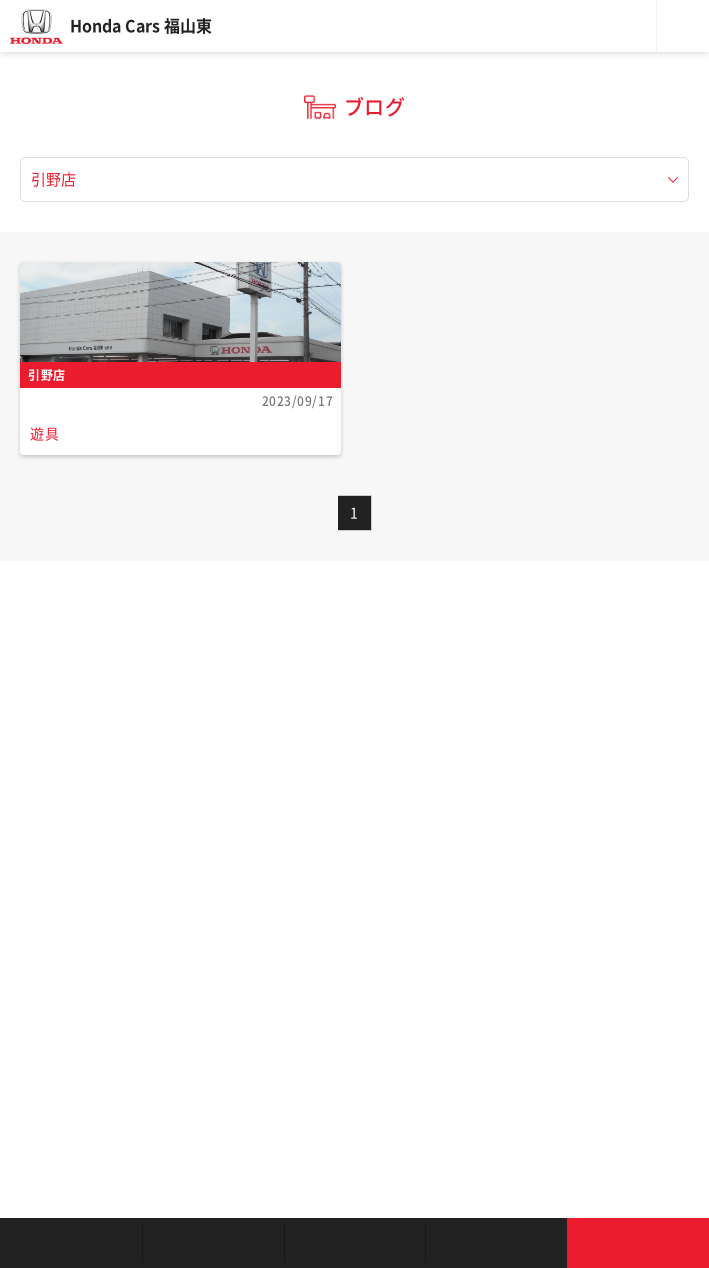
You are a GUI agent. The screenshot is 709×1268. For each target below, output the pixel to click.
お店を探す (71, 1243)
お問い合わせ (638, 1243)
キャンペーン (496, 1243)
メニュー (683, 26)
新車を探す (213, 1243)
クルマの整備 (355, 1243)
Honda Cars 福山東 (141, 26)
